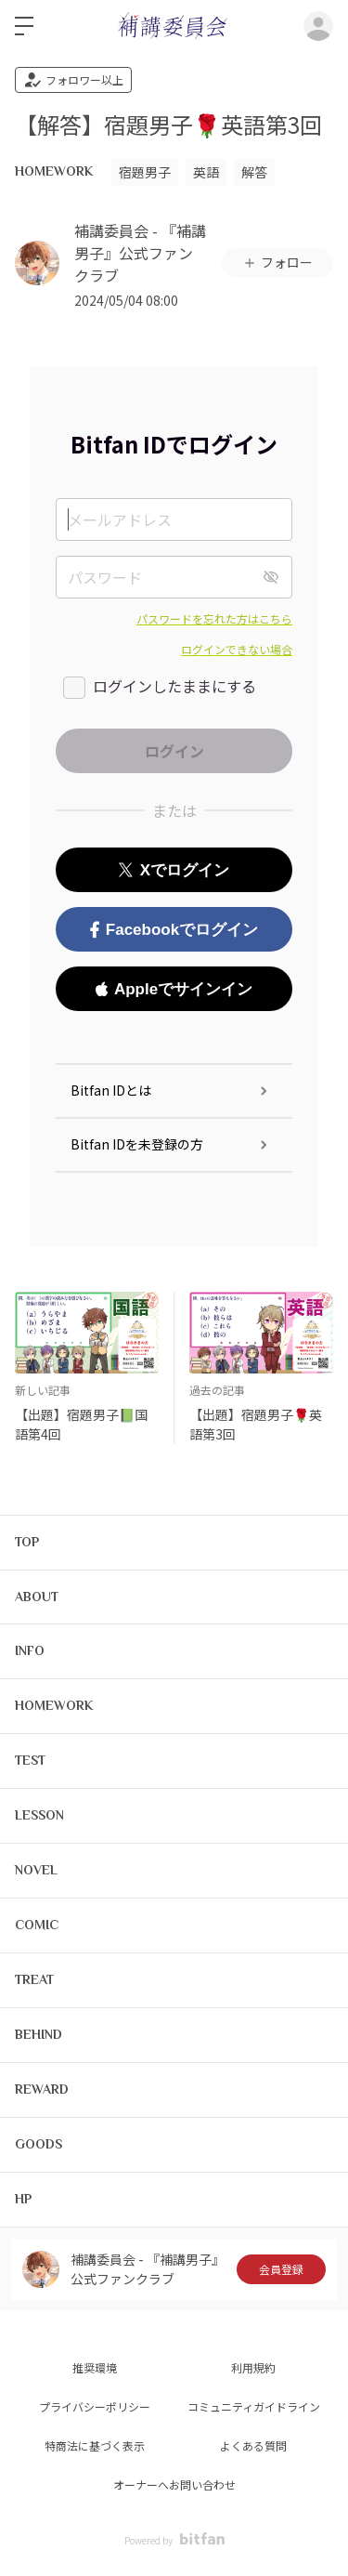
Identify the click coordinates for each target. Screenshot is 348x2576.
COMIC (36, 1924)
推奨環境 (94, 2367)
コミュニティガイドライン (253, 2406)
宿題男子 (145, 172)
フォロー (277, 262)
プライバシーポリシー (94, 2406)
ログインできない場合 (236, 649)
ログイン (318, 26)
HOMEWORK (54, 171)
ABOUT (36, 1596)
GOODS (38, 2143)
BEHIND (38, 2034)
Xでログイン (174, 870)
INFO (30, 1650)
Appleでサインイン (174, 989)
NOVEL (36, 1869)
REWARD (42, 2089)
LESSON (39, 1814)
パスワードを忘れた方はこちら (214, 618)
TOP (27, 1541)
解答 (254, 172)
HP (23, 2198)
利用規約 (253, 2367)
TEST (30, 1760)
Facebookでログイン (174, 930)
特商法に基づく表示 (95, 2445)
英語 (206, 172)
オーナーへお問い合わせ (174, 2484)
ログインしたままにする (174, 686)
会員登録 (281, 2269)
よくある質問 (253, 2445)
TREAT (34, 1979)
